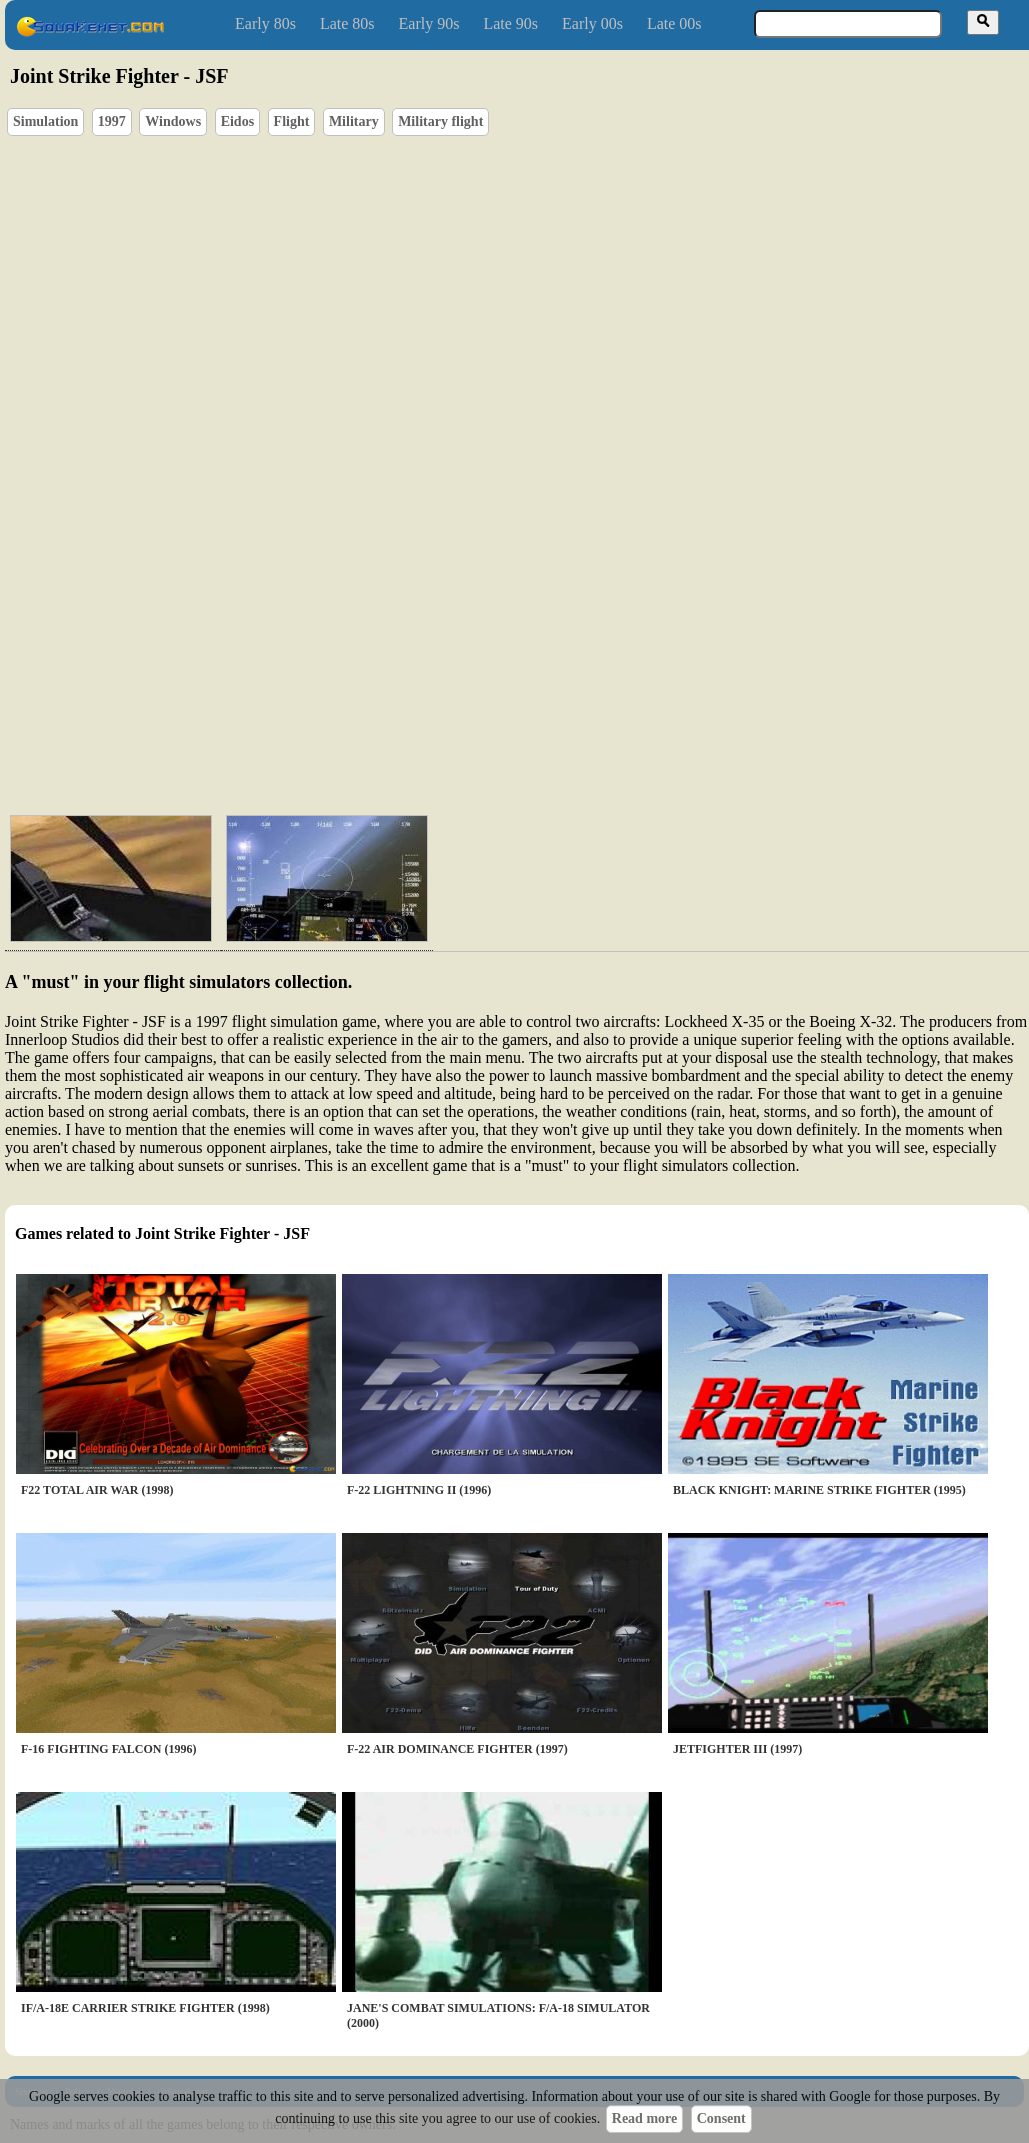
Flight (292, 121)
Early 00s (592, 23)
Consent (721, 2118)
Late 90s (510, 23)
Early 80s (265, 23)
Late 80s (347, 23)
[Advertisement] (340, 690)
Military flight (440, 121)
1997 (112, 121)
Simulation (45, 121)
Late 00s (674, 23)
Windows (173, 121)
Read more (644, 2118)
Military (354, 121)
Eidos (237, 121)
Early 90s (429, 23)
